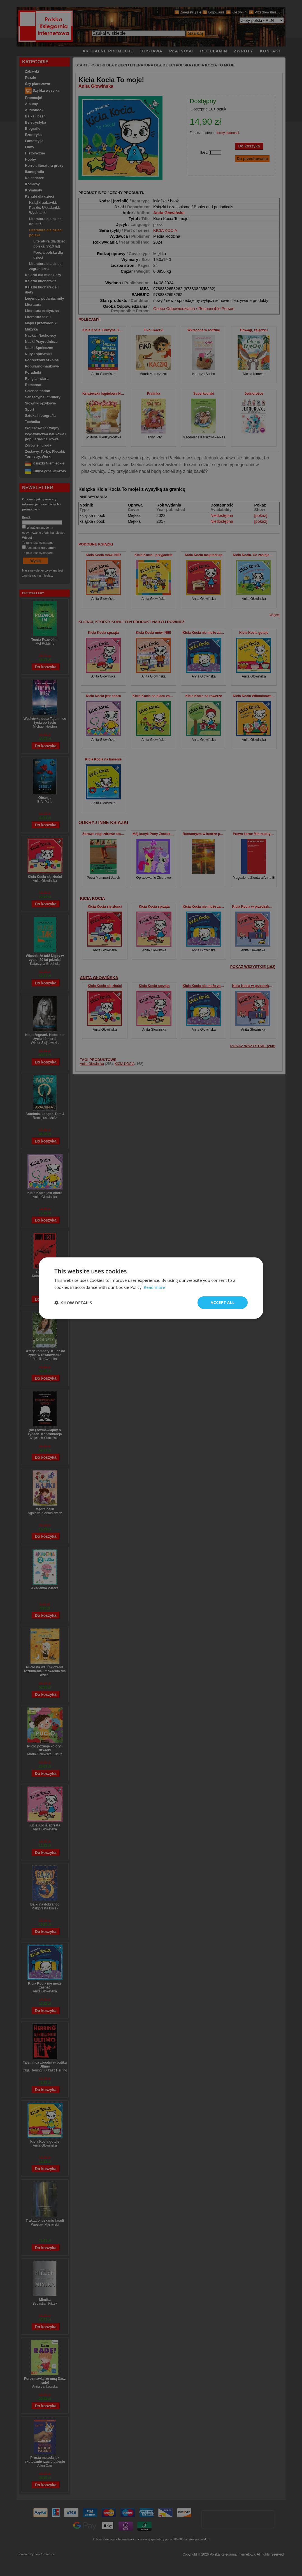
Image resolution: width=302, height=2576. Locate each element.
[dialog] (151, 1288)
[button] (73, 1302)
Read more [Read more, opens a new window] (154, 1287)
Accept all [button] (222, 1302)
